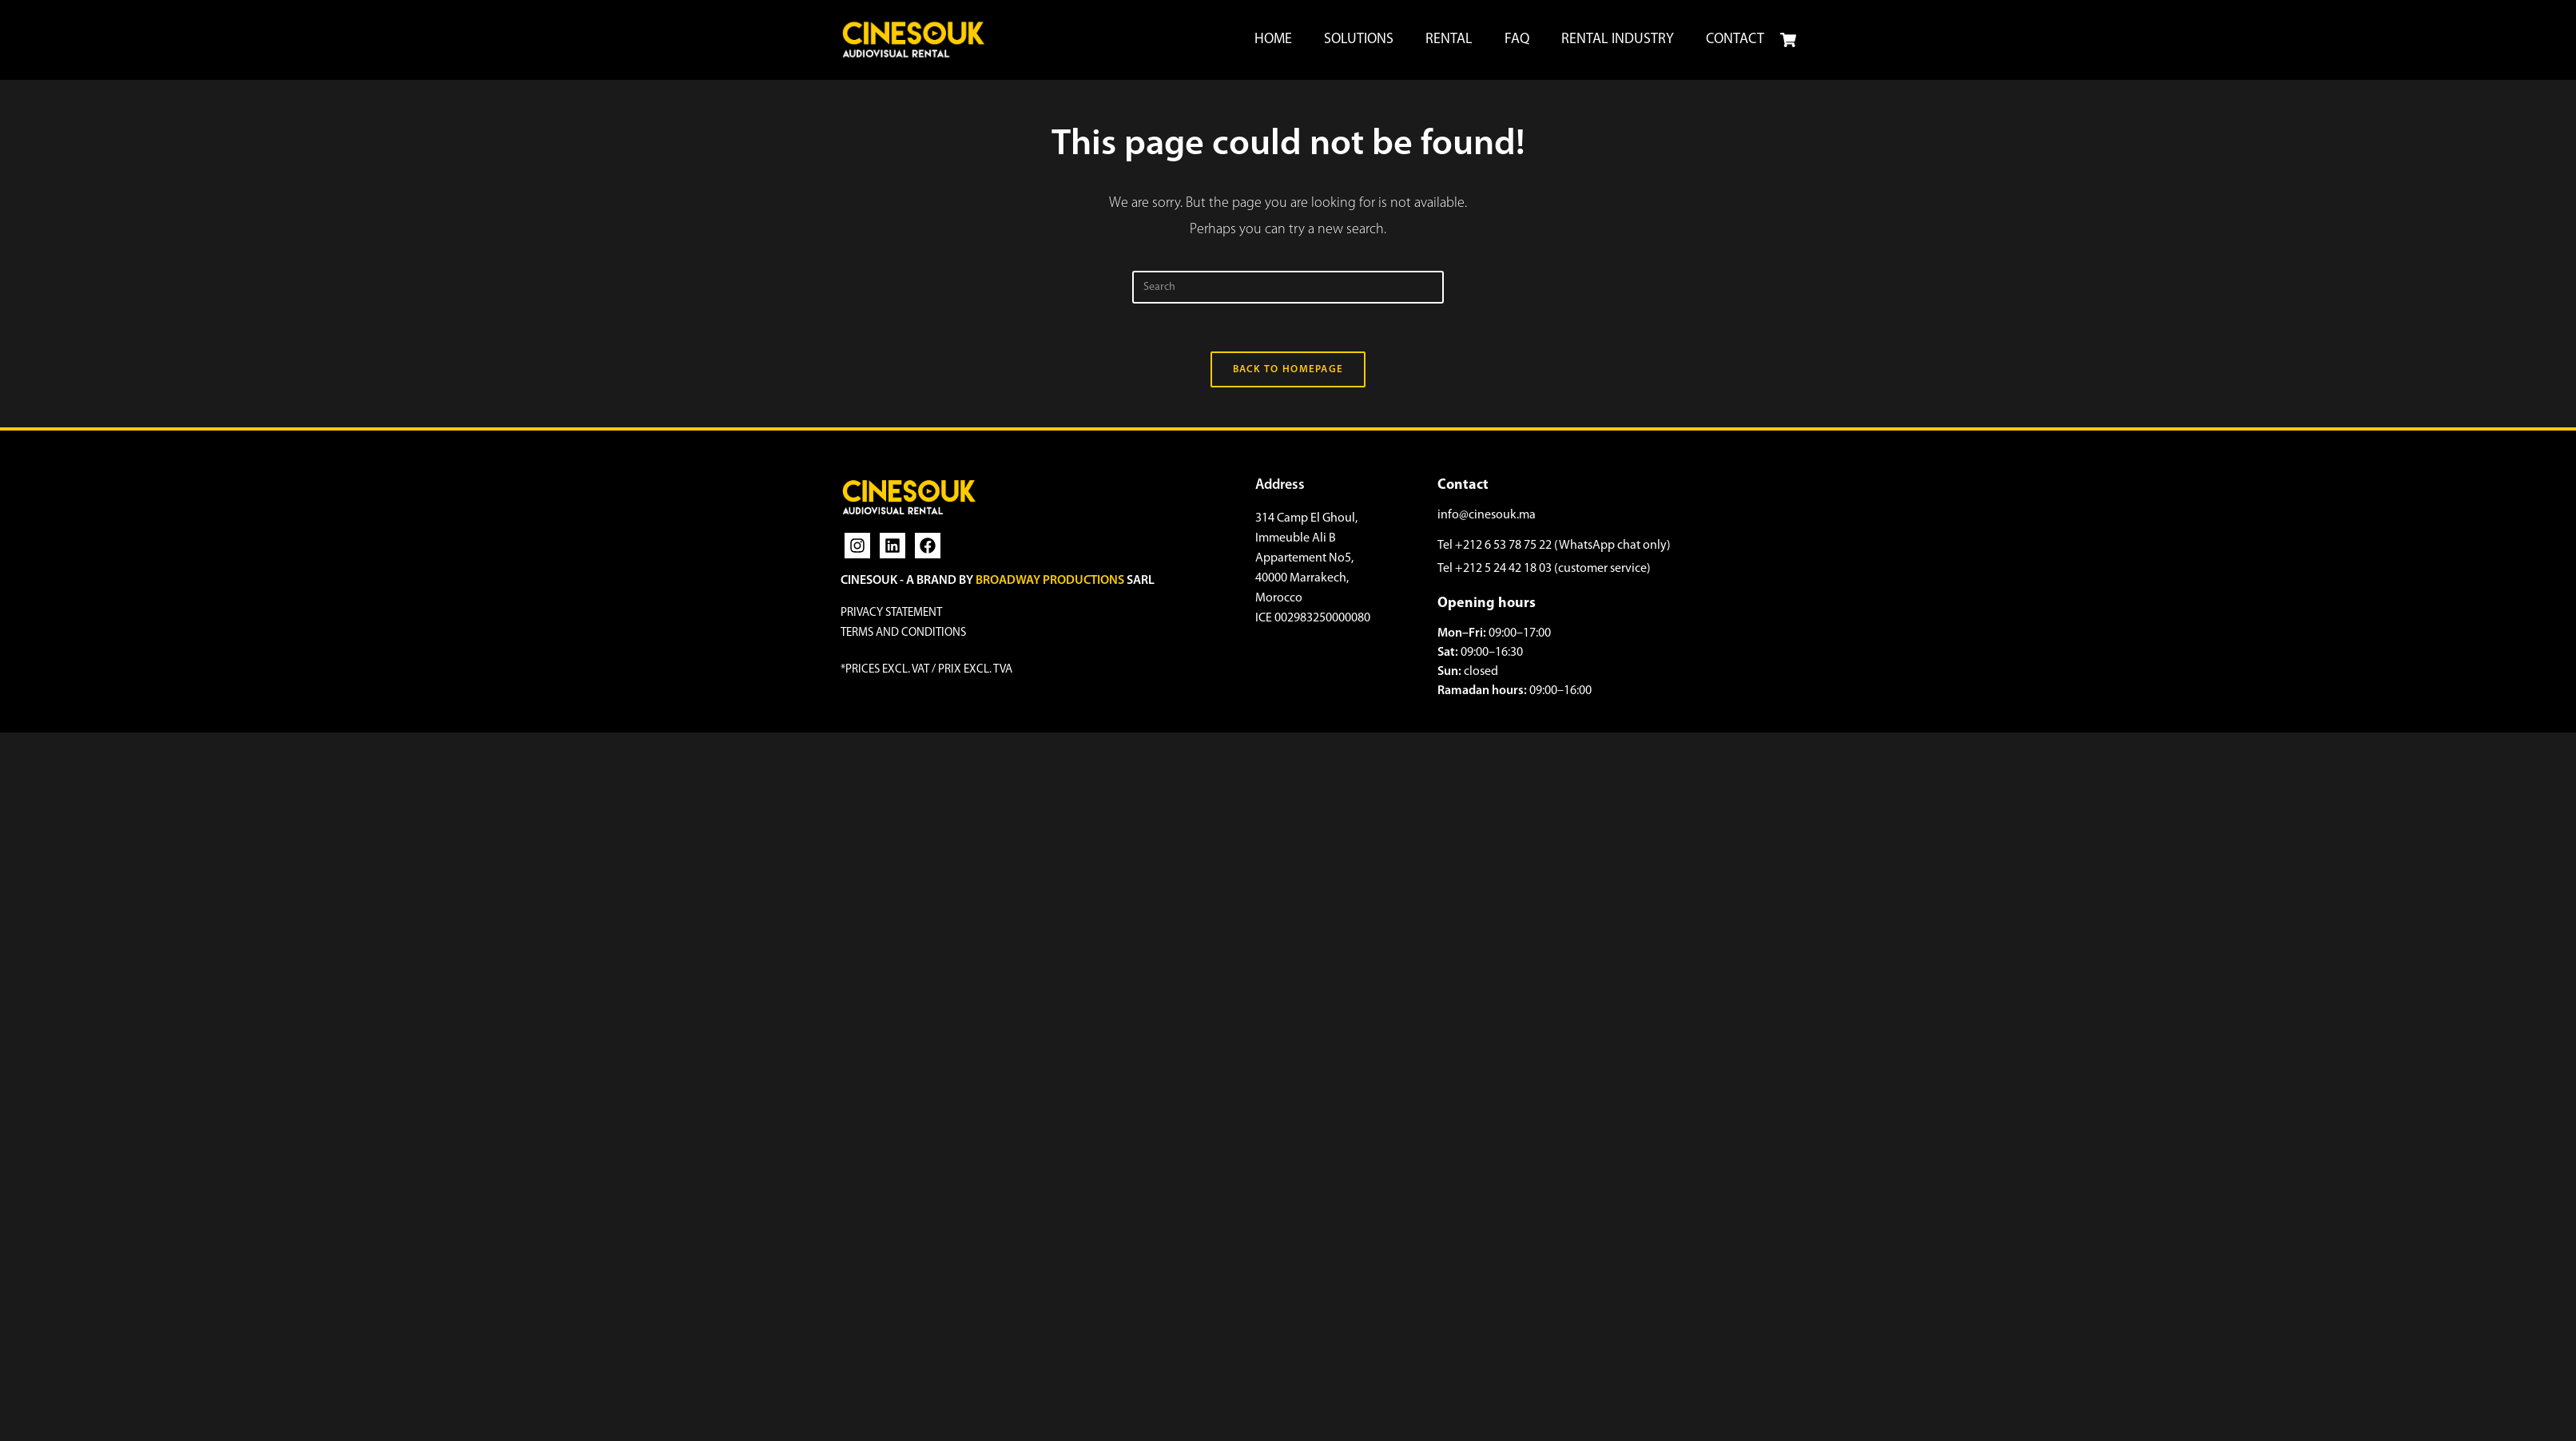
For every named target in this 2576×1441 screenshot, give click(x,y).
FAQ (1517, 39)
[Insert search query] (1288, 287)
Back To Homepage (1288, 369)
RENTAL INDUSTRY (1617, 39)
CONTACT (1735, 39)
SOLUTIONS (1358, 39)
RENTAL (1449, 39)
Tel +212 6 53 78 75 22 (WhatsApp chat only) (1554, 545)
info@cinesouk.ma (1486, 515)
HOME (1273, 39)
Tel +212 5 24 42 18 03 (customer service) (1544, 568)
